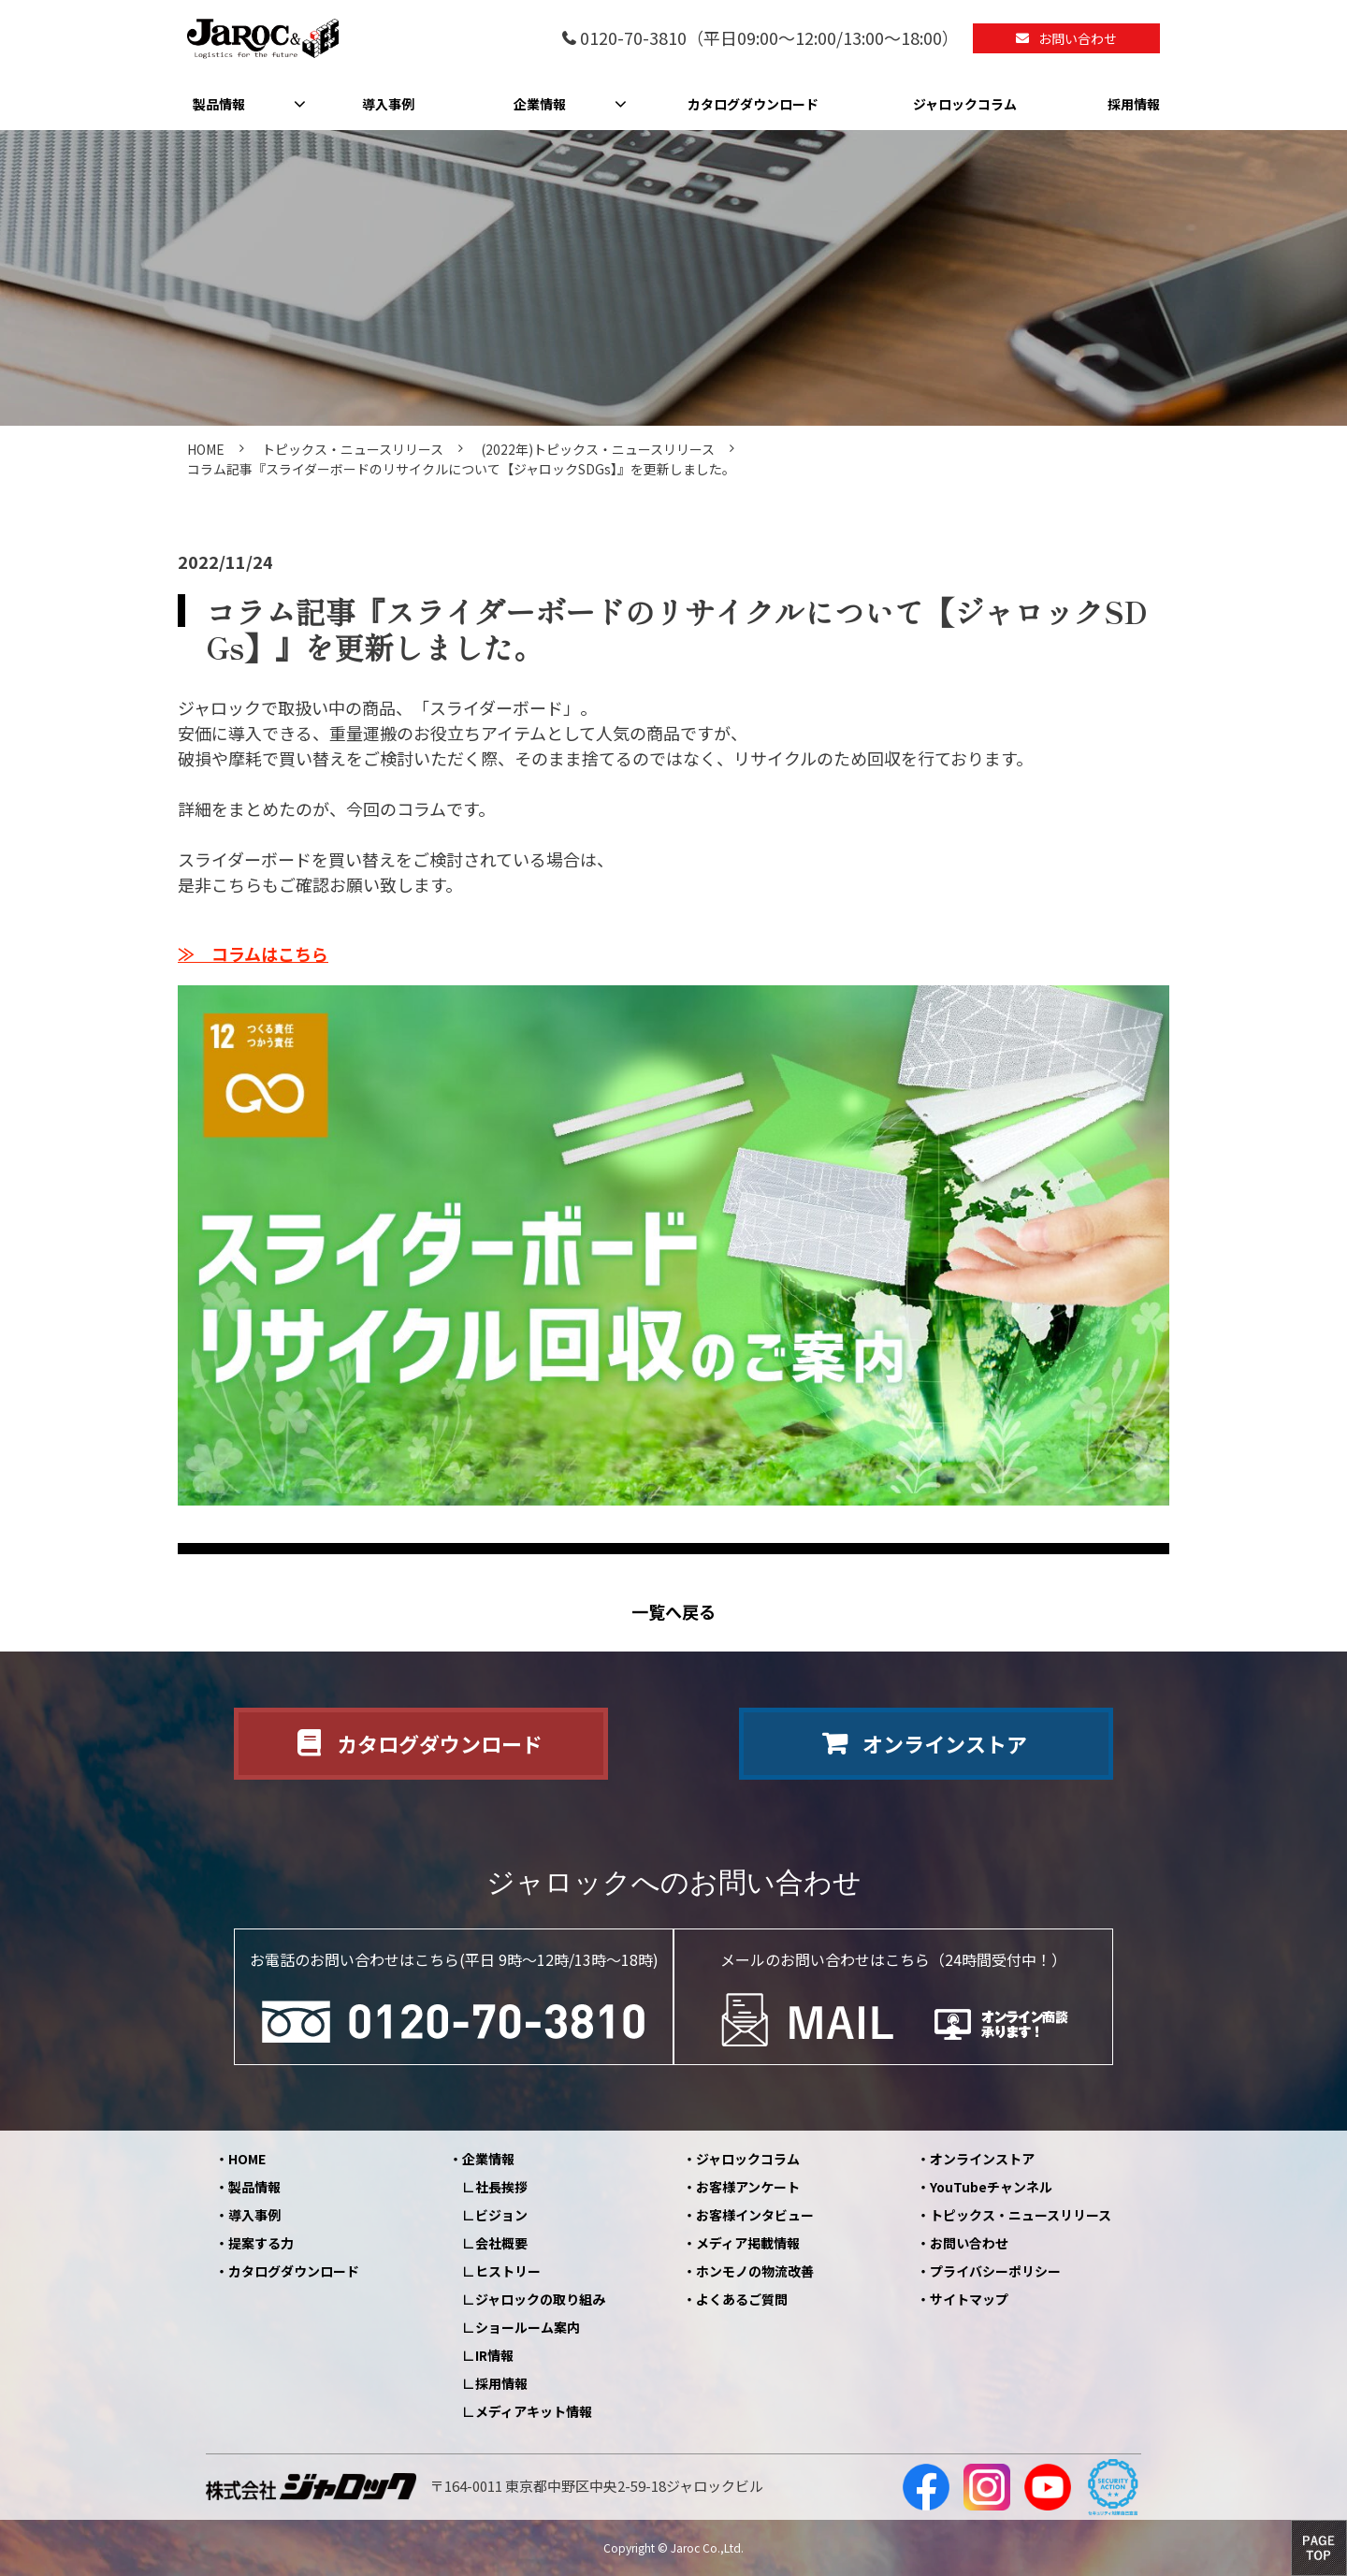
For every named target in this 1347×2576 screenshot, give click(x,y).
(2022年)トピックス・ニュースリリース (598, 449)
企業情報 (540, 104)
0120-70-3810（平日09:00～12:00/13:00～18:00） (769, 39)
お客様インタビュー (755, 2214)
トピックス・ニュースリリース (352, 449)
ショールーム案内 (527, 2327)
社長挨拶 (501, 2186)
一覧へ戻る (673, 1612)
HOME (205, 449)
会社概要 (501, 2243)
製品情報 (219, 104)
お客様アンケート (748, 2186)
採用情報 (1134, 104)
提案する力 (261, 2243)
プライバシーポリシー (995, 2271)
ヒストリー (508, 2271)
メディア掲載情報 (748, 2243)
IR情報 (494, 2355)
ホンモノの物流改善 (755, 2271)
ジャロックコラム (965, 104)
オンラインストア (944, 1743)
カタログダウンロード (753, 104)
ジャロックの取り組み (540, 2299)
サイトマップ (969, 2299)
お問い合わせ (1077, 38)
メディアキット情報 (533, 2411)
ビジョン (501, 2214)
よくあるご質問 (742, 2299)
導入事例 (388, 104)
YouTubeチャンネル (991, 2186)
